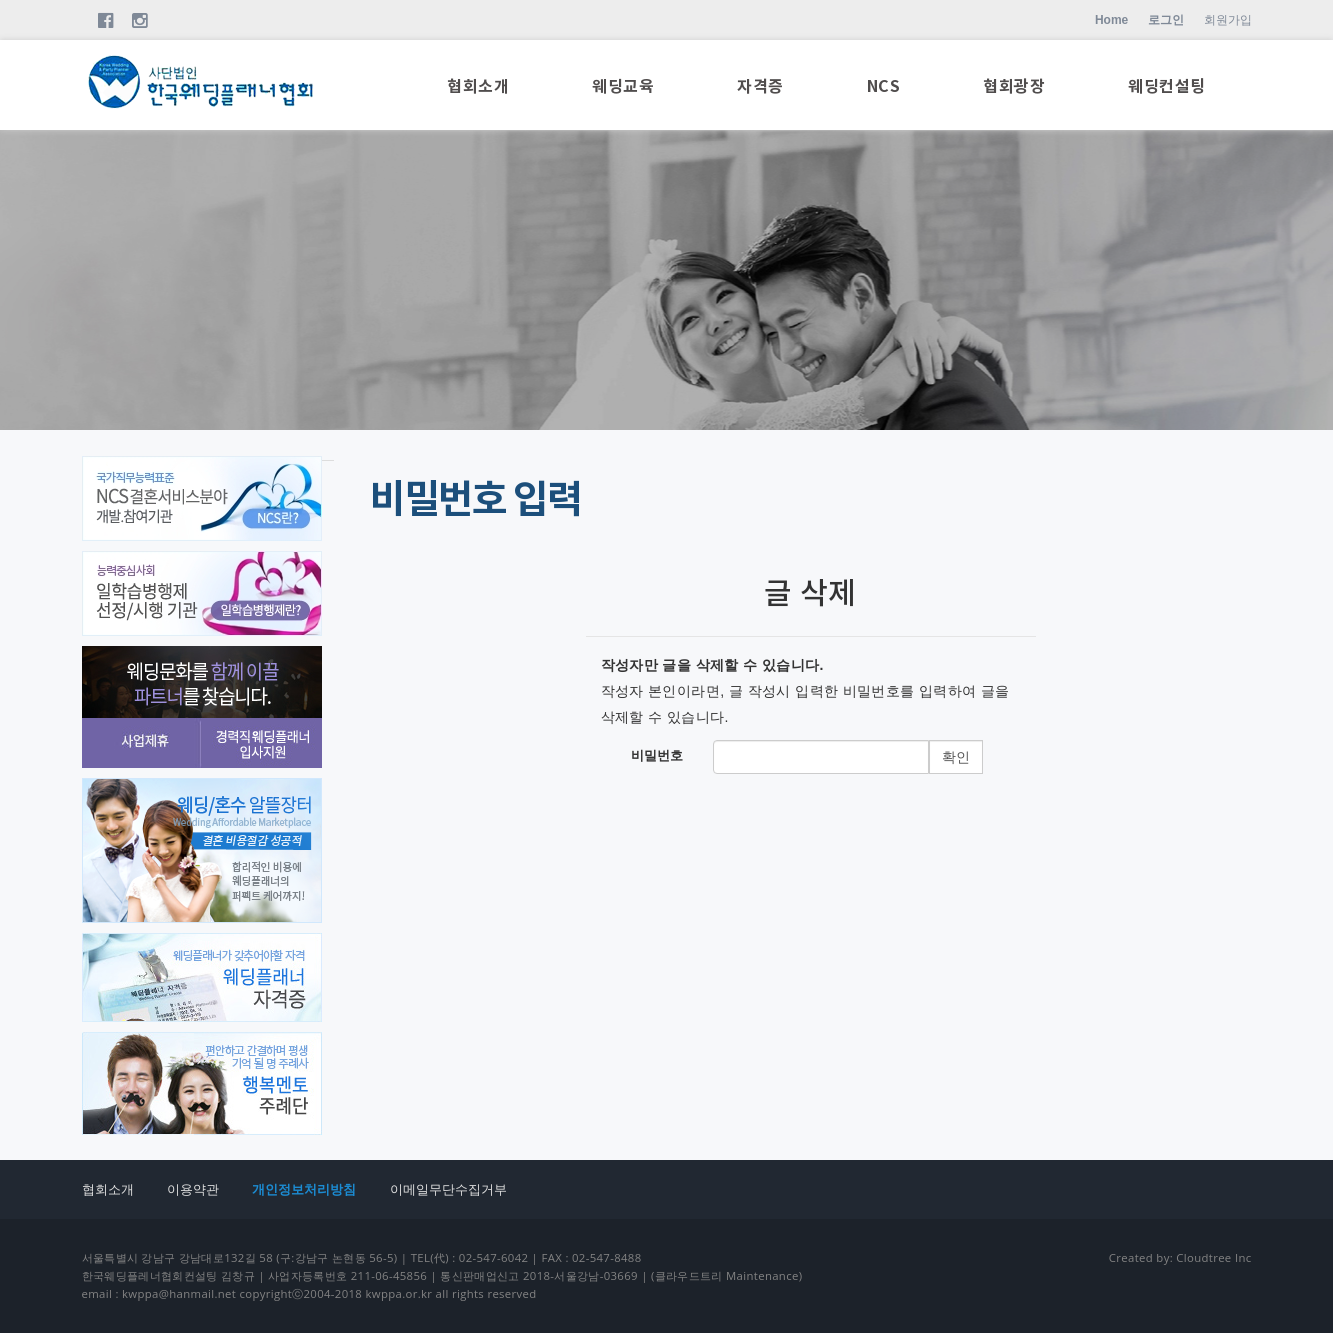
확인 (956, 757)
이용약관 (193, 1189)
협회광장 (1014, 87)
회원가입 (1228, 20)
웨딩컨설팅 (1166, 87)
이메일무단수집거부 (448, 1189)
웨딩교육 (623, 87)
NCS (883, 87)
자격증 (760, 87)
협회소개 (478, 87)
